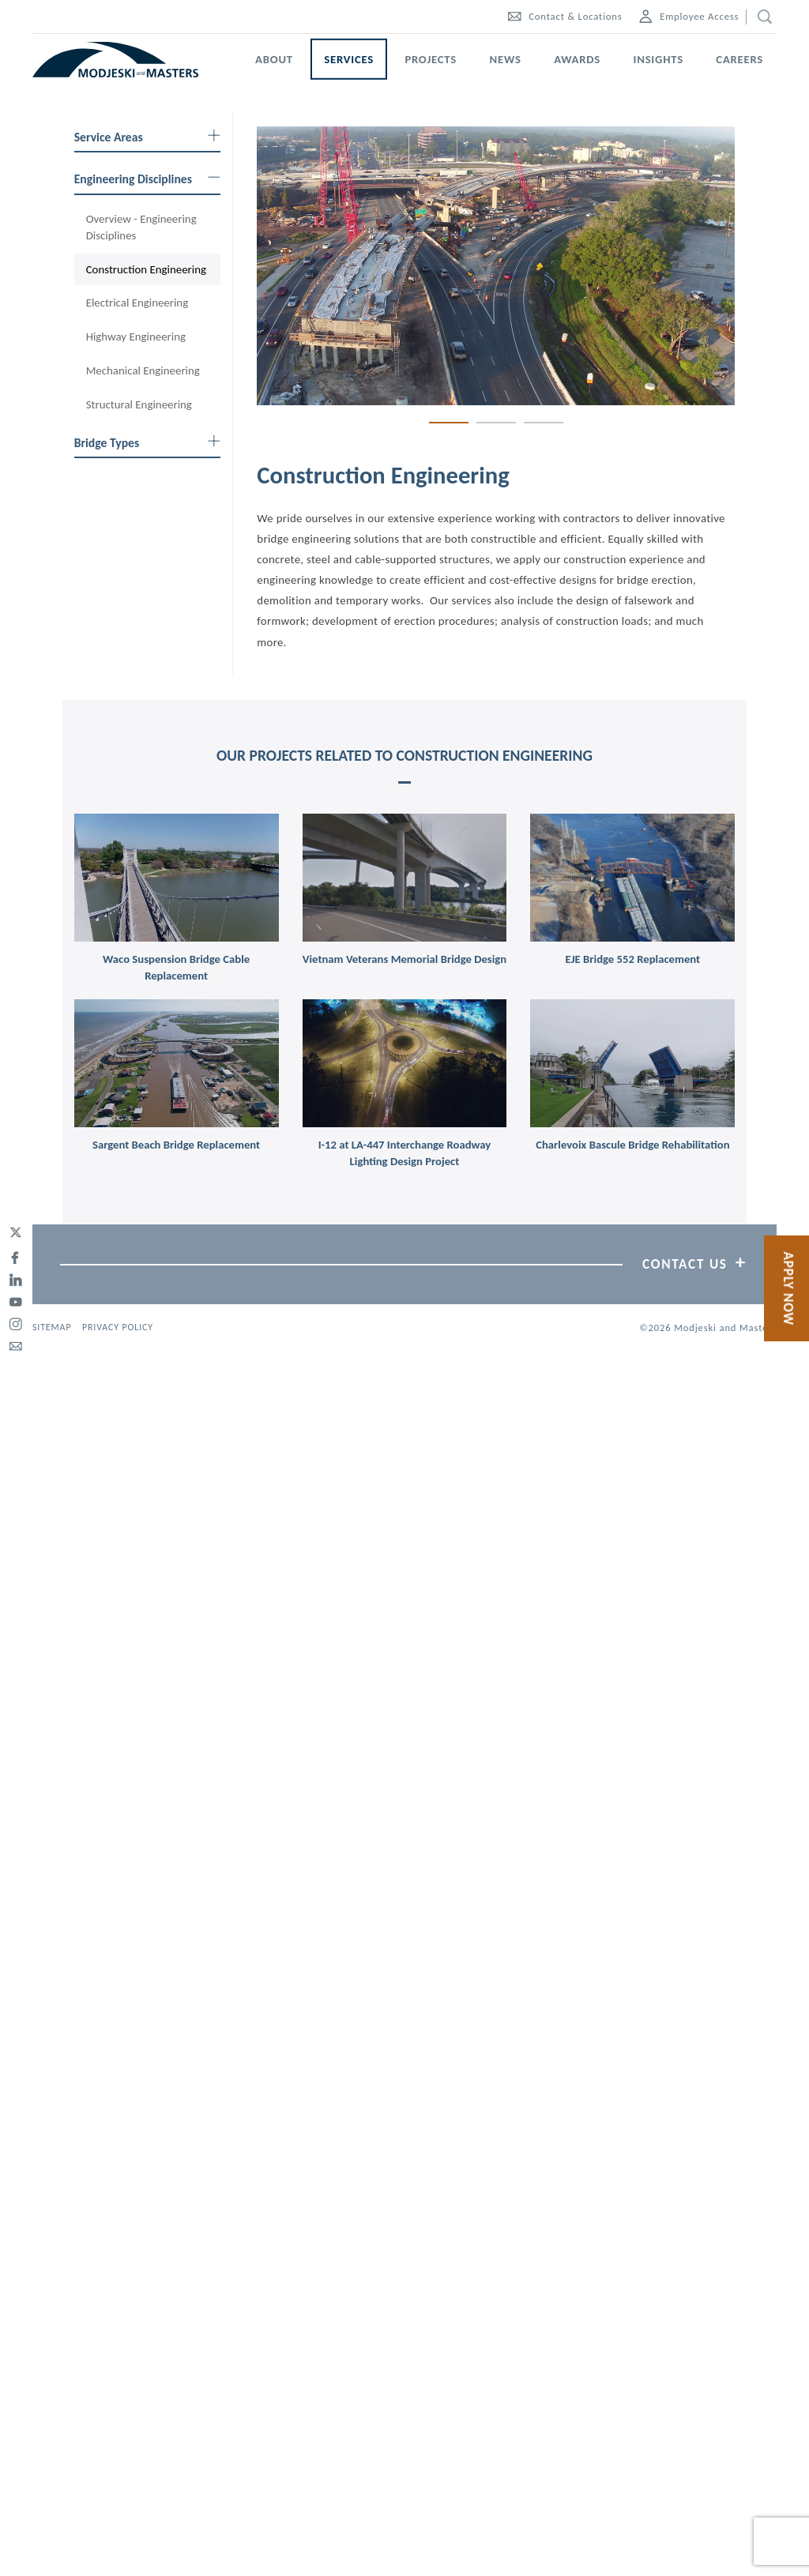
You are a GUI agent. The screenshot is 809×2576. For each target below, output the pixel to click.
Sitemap (51, 1327)
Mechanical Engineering (143, 370)
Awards (577, 59)
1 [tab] (448, 421)
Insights (658, 59)
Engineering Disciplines (147, 179)
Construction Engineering (146, 269)
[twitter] (16, 1233)
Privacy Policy (117, 1327)
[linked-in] (16, 1277)
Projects (430, 59)
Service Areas (147, 137)
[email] (16, 1343)
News (505, 59)
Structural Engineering (139, 404)
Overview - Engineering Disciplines (141, 227)
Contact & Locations (565, 16)
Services (349, 59)
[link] (176, 878)
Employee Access (689, 16)
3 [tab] (543, 421)
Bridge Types (147, 442)
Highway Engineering (136, 336)
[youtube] (16, 1299)
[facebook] (16, 1255)
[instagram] (16, 1321)
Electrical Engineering (137, 302)
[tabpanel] (496, 265)
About (274, 59)
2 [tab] (496, 421)
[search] (761, 16)
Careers (739, 59)
